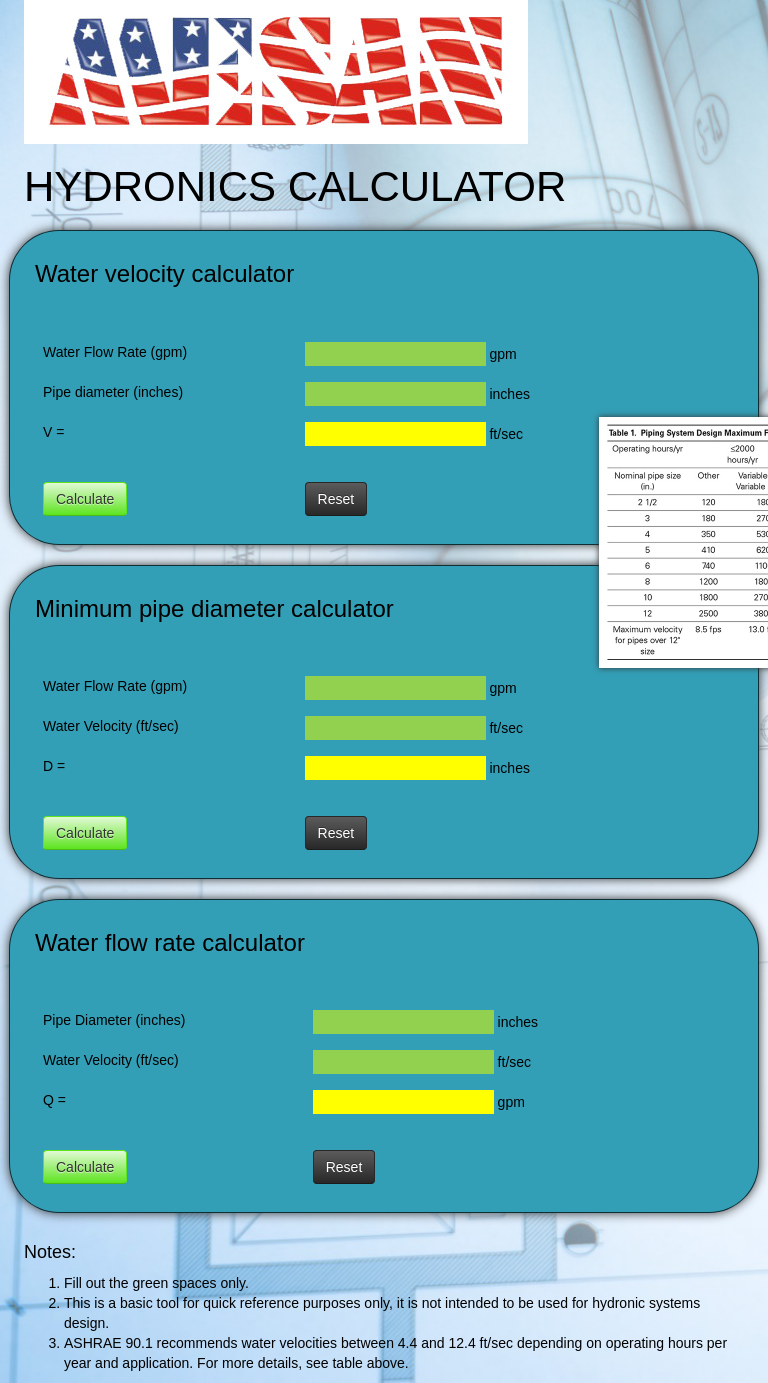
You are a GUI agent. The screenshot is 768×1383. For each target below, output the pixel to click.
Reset (336, 499)
